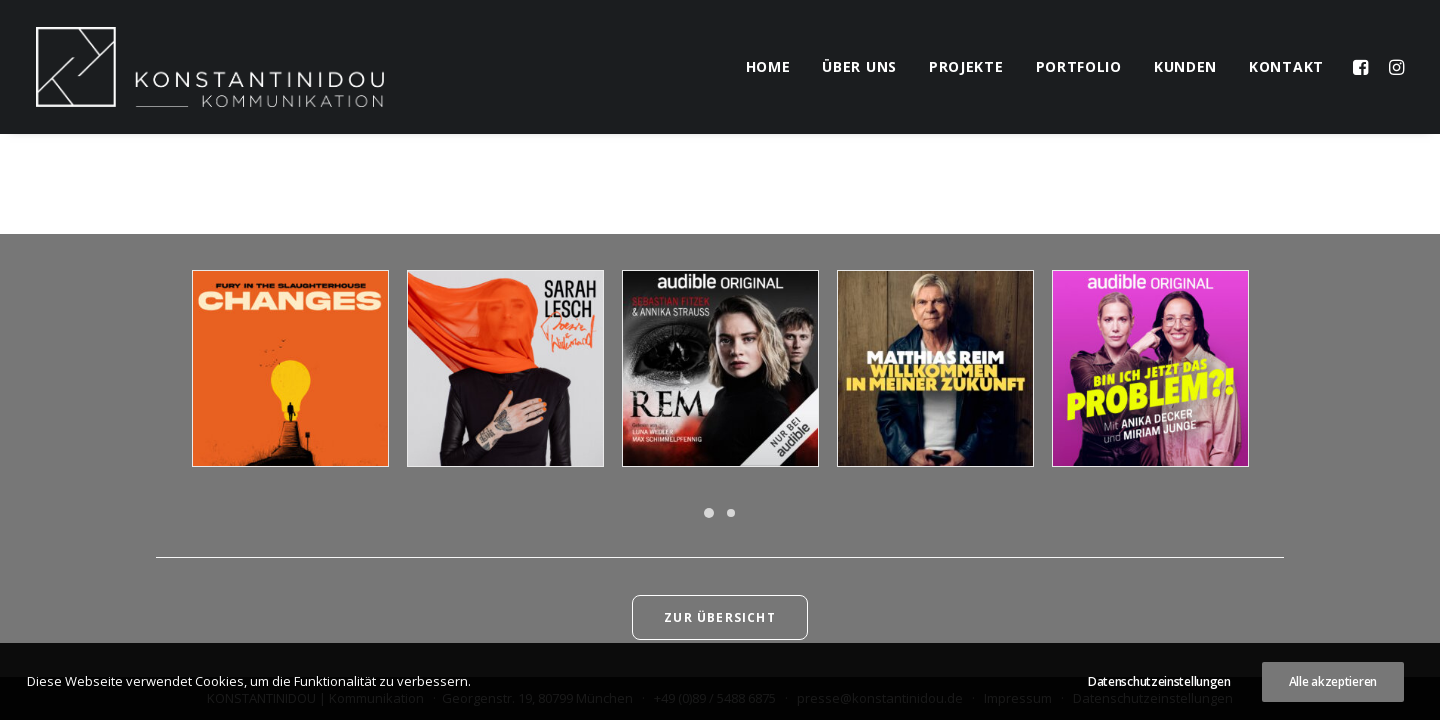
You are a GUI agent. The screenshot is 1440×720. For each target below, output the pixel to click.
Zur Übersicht (720, 617)
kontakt (1286, 66)
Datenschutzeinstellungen (1159, 681)
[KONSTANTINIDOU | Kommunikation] (210, 67)
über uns (859, 66)
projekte (966, 66)
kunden (1185, 66)
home (768, 66)
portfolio (1079, 66)
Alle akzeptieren (1333, 681)
